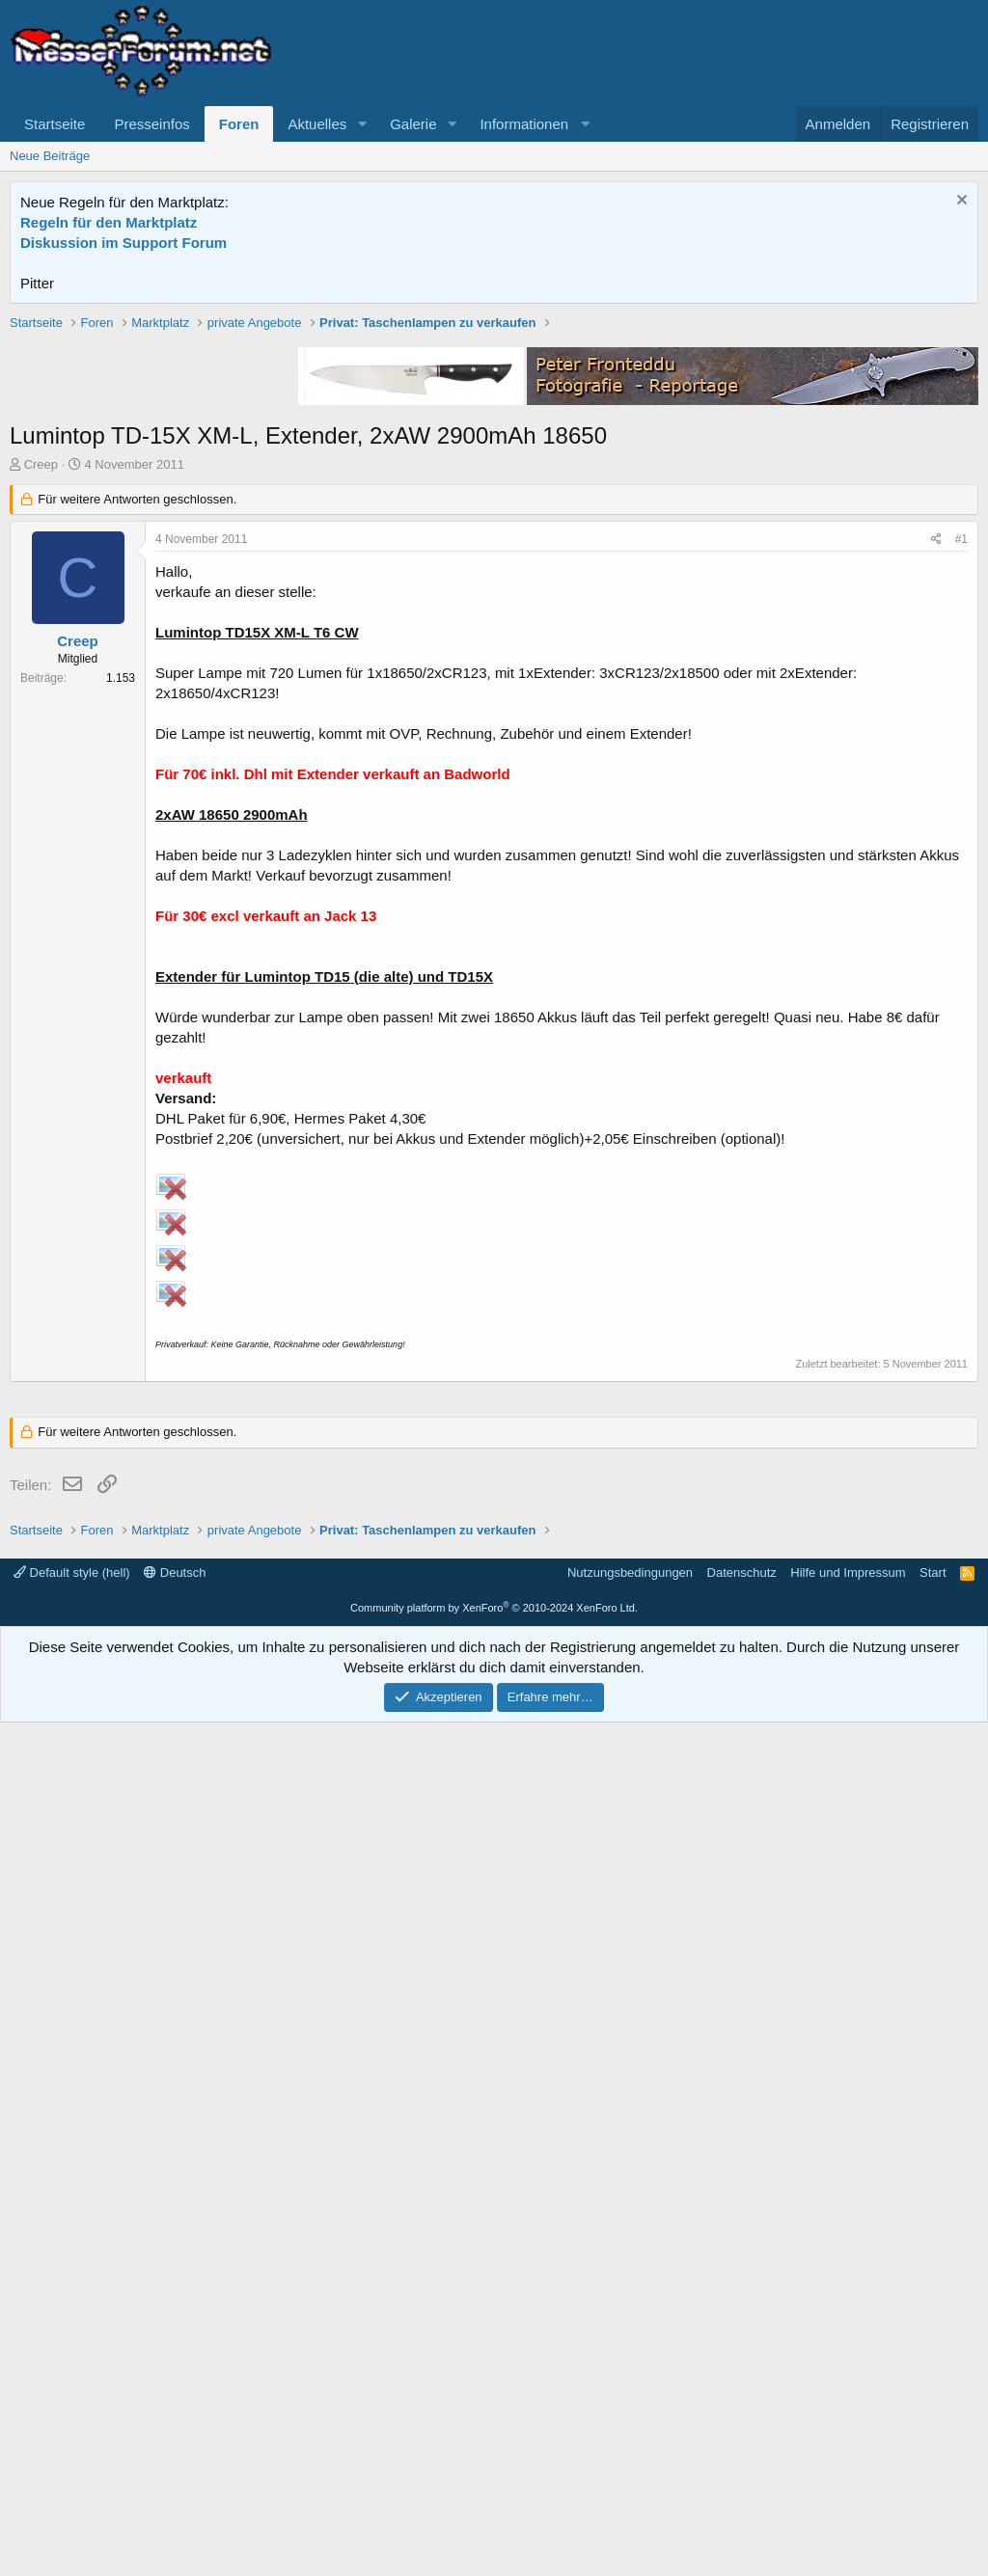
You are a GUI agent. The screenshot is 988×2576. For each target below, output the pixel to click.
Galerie (413, 124)
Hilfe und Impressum (847, 2426)
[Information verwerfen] (959, 202)
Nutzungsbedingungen (630, 2426)
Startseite (54, 124)
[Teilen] (936, 814)
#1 (961, 814)
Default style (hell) (72, 2426)
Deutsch (175, 2426)
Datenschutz (742, 2426)
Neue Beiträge (50, 156)
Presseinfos (151, 124)
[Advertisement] (494, 448)
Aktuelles (317, 124)
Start (932, 2426)
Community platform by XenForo (494, 2461)
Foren (239, 124)
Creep (41, 739)
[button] (361, 124)
